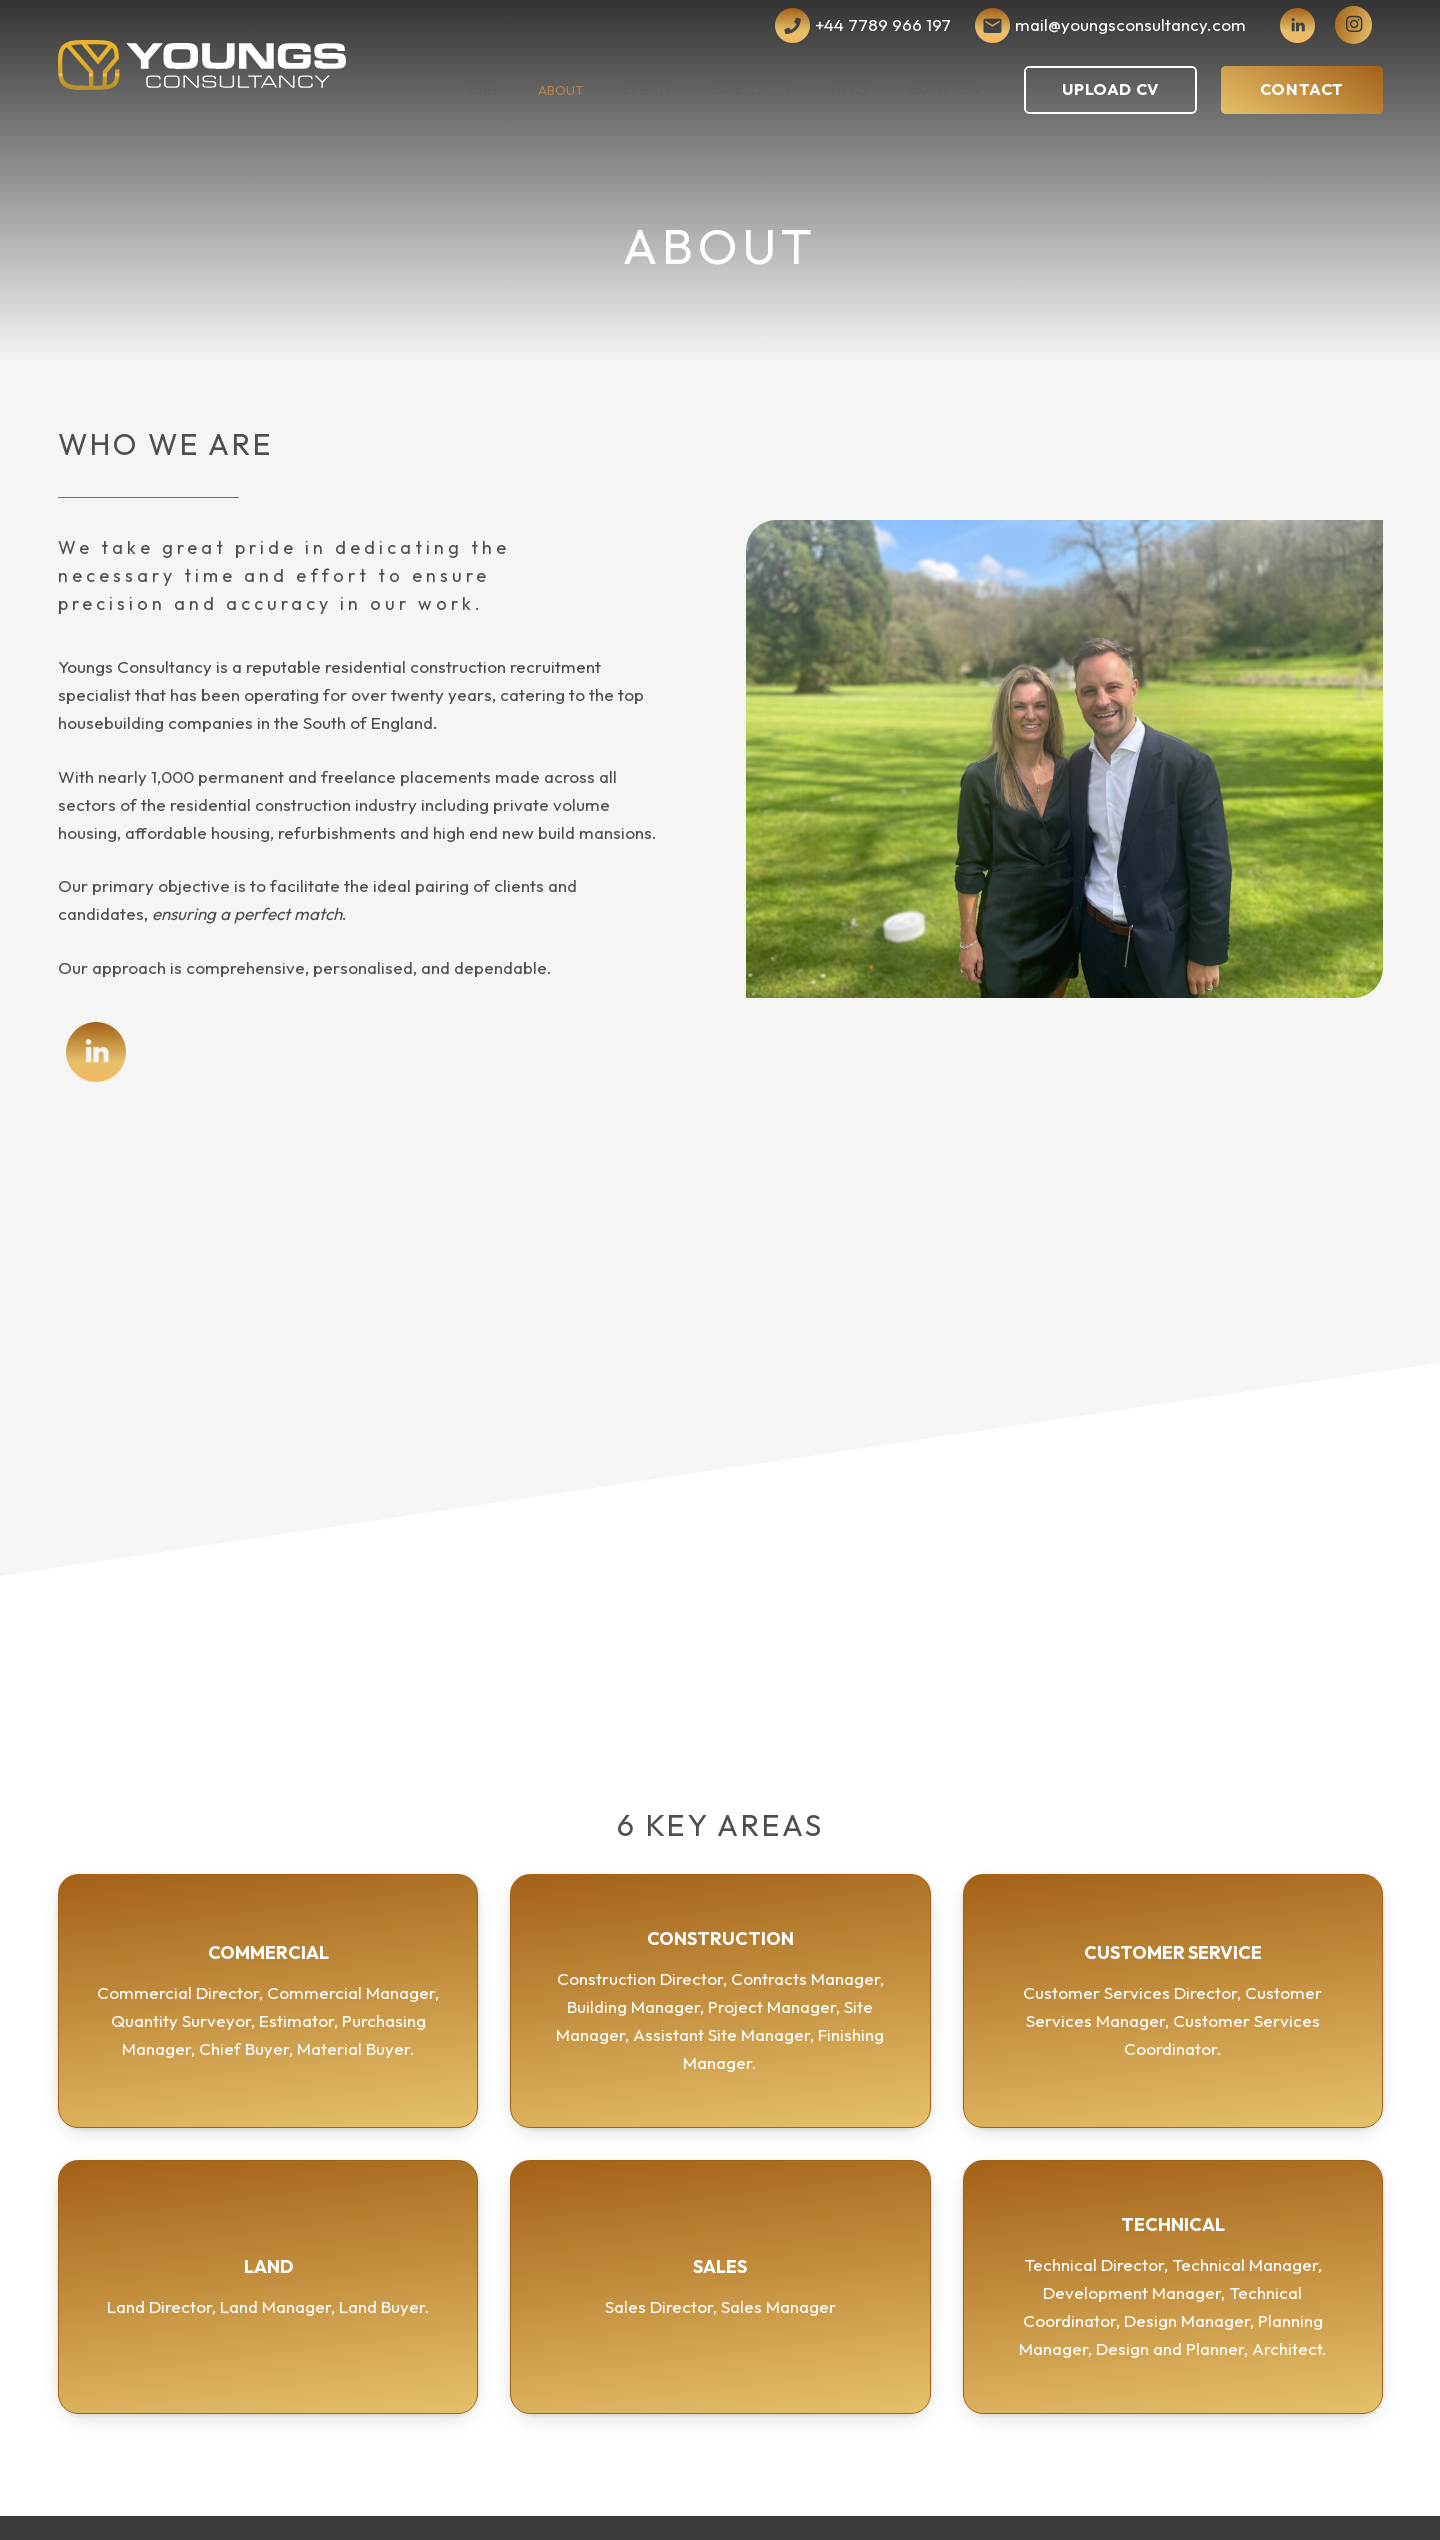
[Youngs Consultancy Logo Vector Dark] (202, 65)
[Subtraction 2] (992, 25)
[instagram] (1353, 24)
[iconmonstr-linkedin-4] (1297, 25)
